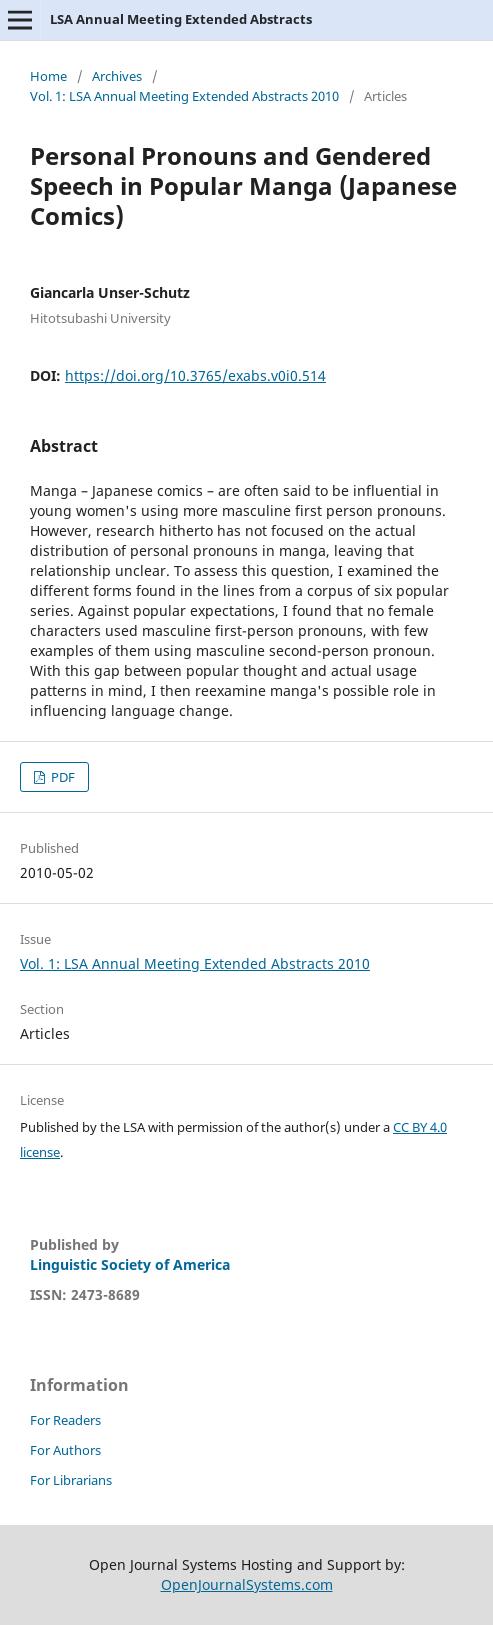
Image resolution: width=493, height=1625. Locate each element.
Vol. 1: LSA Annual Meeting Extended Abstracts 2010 (184, 96)
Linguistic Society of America (130, 1264)
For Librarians (71, 1480)
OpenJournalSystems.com (247, 1584)
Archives (117, 76)
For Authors (65, 1450)
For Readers (65, 1420)
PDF (61, 777)
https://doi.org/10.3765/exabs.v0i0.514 (195, 375)
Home (48, 76)
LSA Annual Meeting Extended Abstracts (181, 19)
